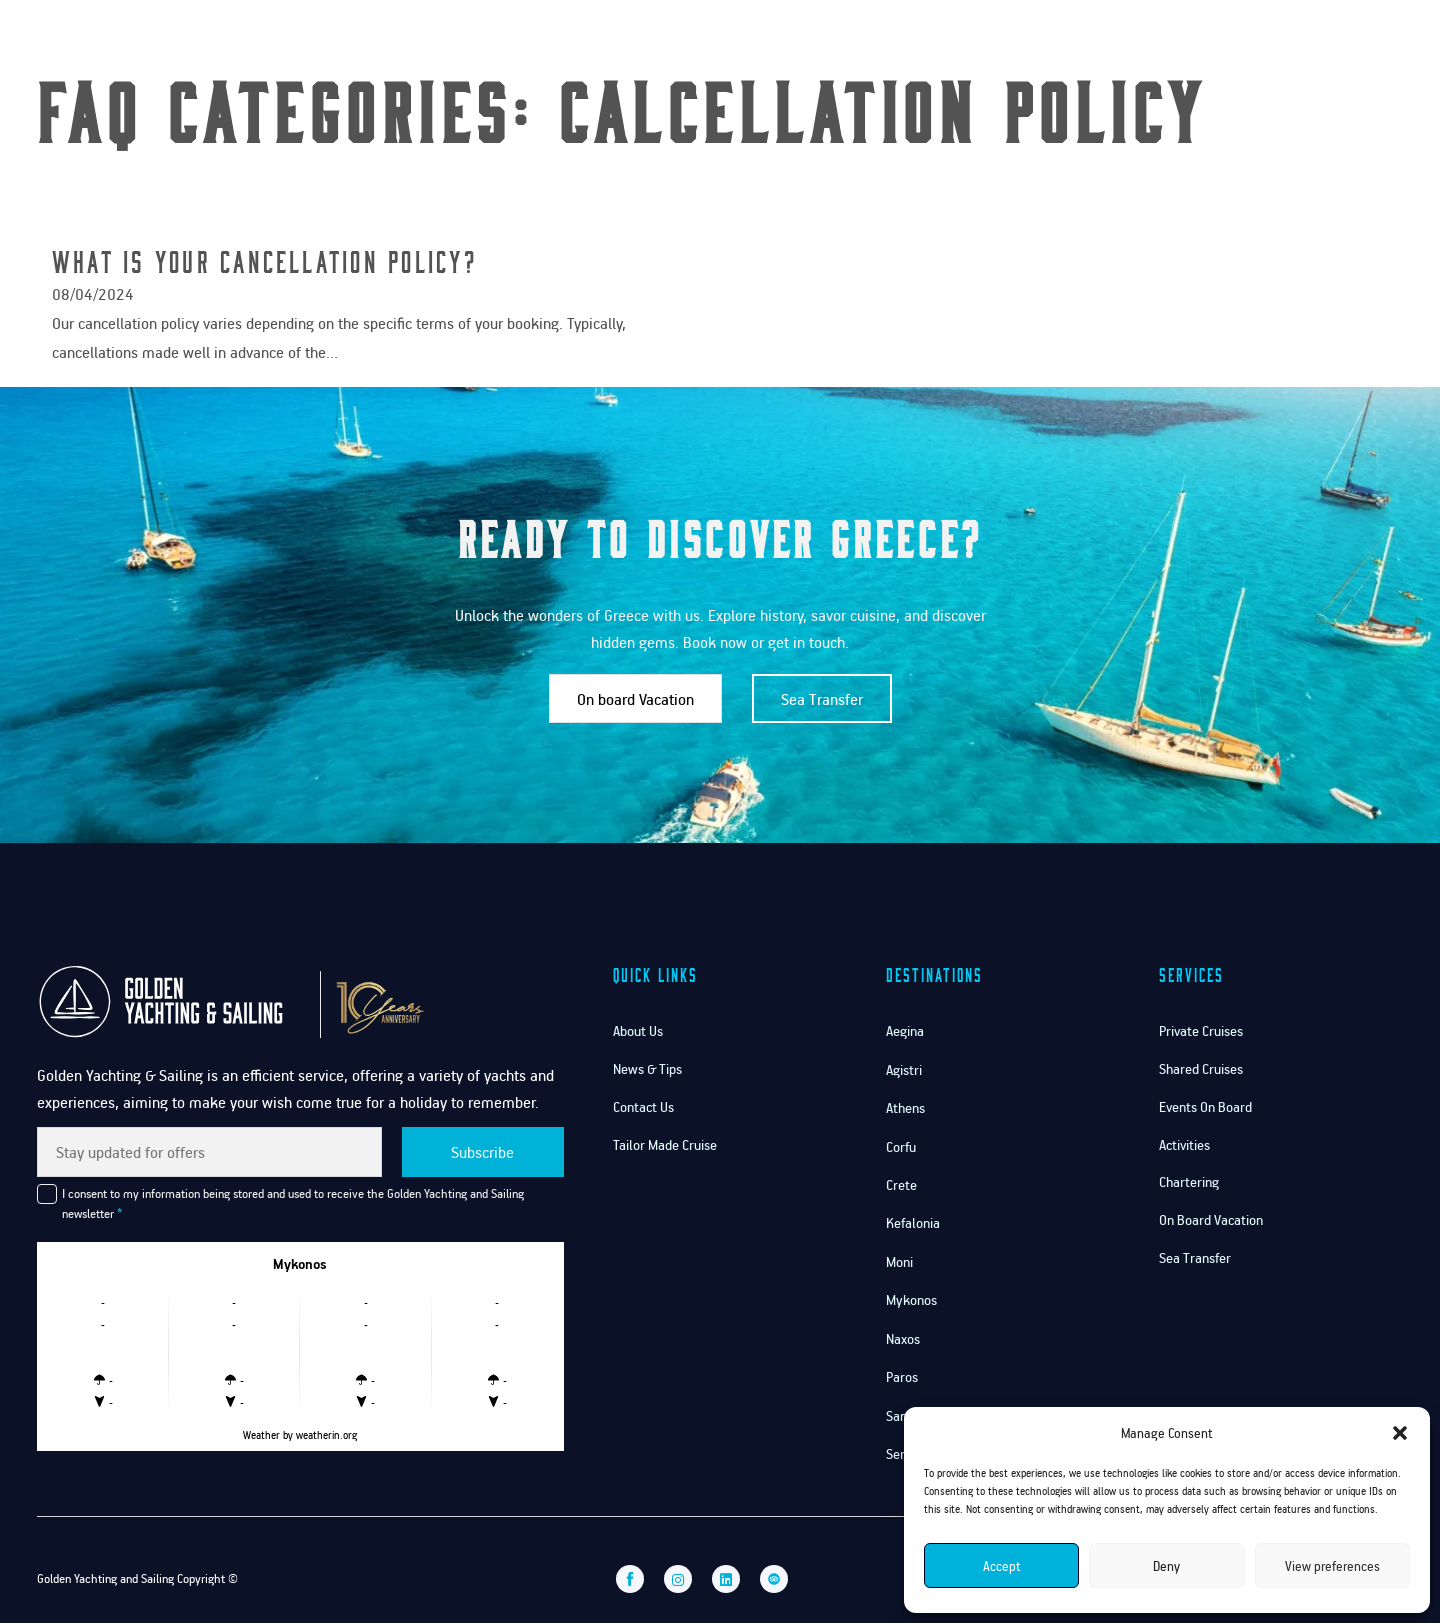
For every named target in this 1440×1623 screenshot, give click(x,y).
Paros (902, 1376)
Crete (901, 1184)
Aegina (905, 1030)
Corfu (901, 1146)
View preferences (1332, 1566)
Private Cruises (1201, 1030)
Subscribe (482, 1152)
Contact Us (1246, 38)
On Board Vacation (1211, 1219)
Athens (905, 1107)
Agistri (904, 1069)
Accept (1002, 1566)
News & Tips (647, 1068)
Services (1138, 38)
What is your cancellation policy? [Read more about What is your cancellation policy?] (264, 260)
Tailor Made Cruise (665, 1144)
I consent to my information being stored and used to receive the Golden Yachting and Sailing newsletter (293, 1203)
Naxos (903, 1338)
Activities (1184, 1144)
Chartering (1189, 1181)
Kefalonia (913, 1222)
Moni (899, 1261)
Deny (1166, 1566)
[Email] (209, 1152)
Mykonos (911, 1299)
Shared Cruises (1201, 1068)
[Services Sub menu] (1176, 39)
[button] (1400, 1433)
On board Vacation (635, 699)
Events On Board (1205, 1106)
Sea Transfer (822, 699)
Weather (261, 1435)
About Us (638, 1030)
